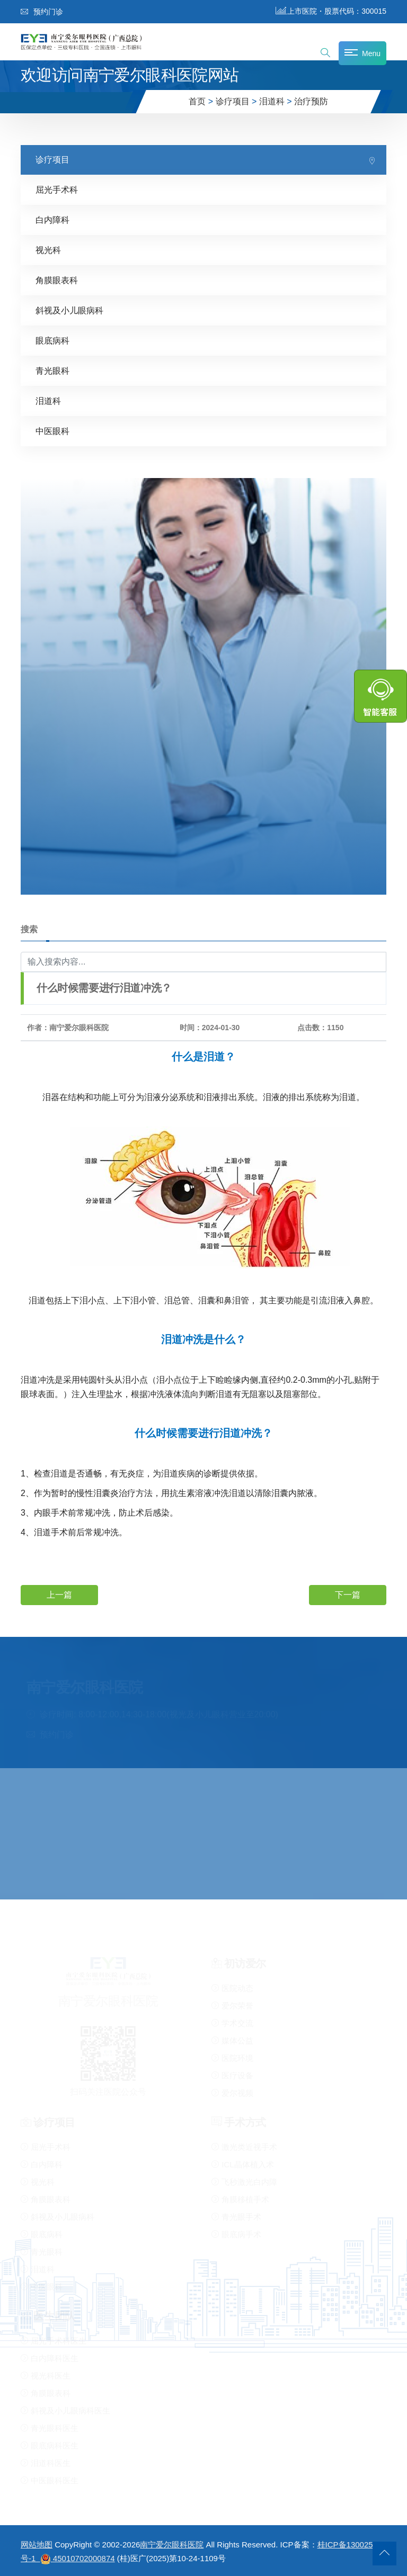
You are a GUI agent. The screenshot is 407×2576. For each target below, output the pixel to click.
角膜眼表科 (57, 280)
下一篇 (347, 1594)
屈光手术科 (57, 189)
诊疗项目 (233, 101)
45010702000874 (84, 2558)
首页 (197, 101)
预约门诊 (42, 11)
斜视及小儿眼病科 (69, 310)
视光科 (48, 250)
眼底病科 (52, 340)
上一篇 (59, 1594)
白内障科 (52, 219)
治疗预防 (311, 101)
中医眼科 (52, 431)
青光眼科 (52, 370)
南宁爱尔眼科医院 (172, 2544)
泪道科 (272, 101)
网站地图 (36, 2544)
